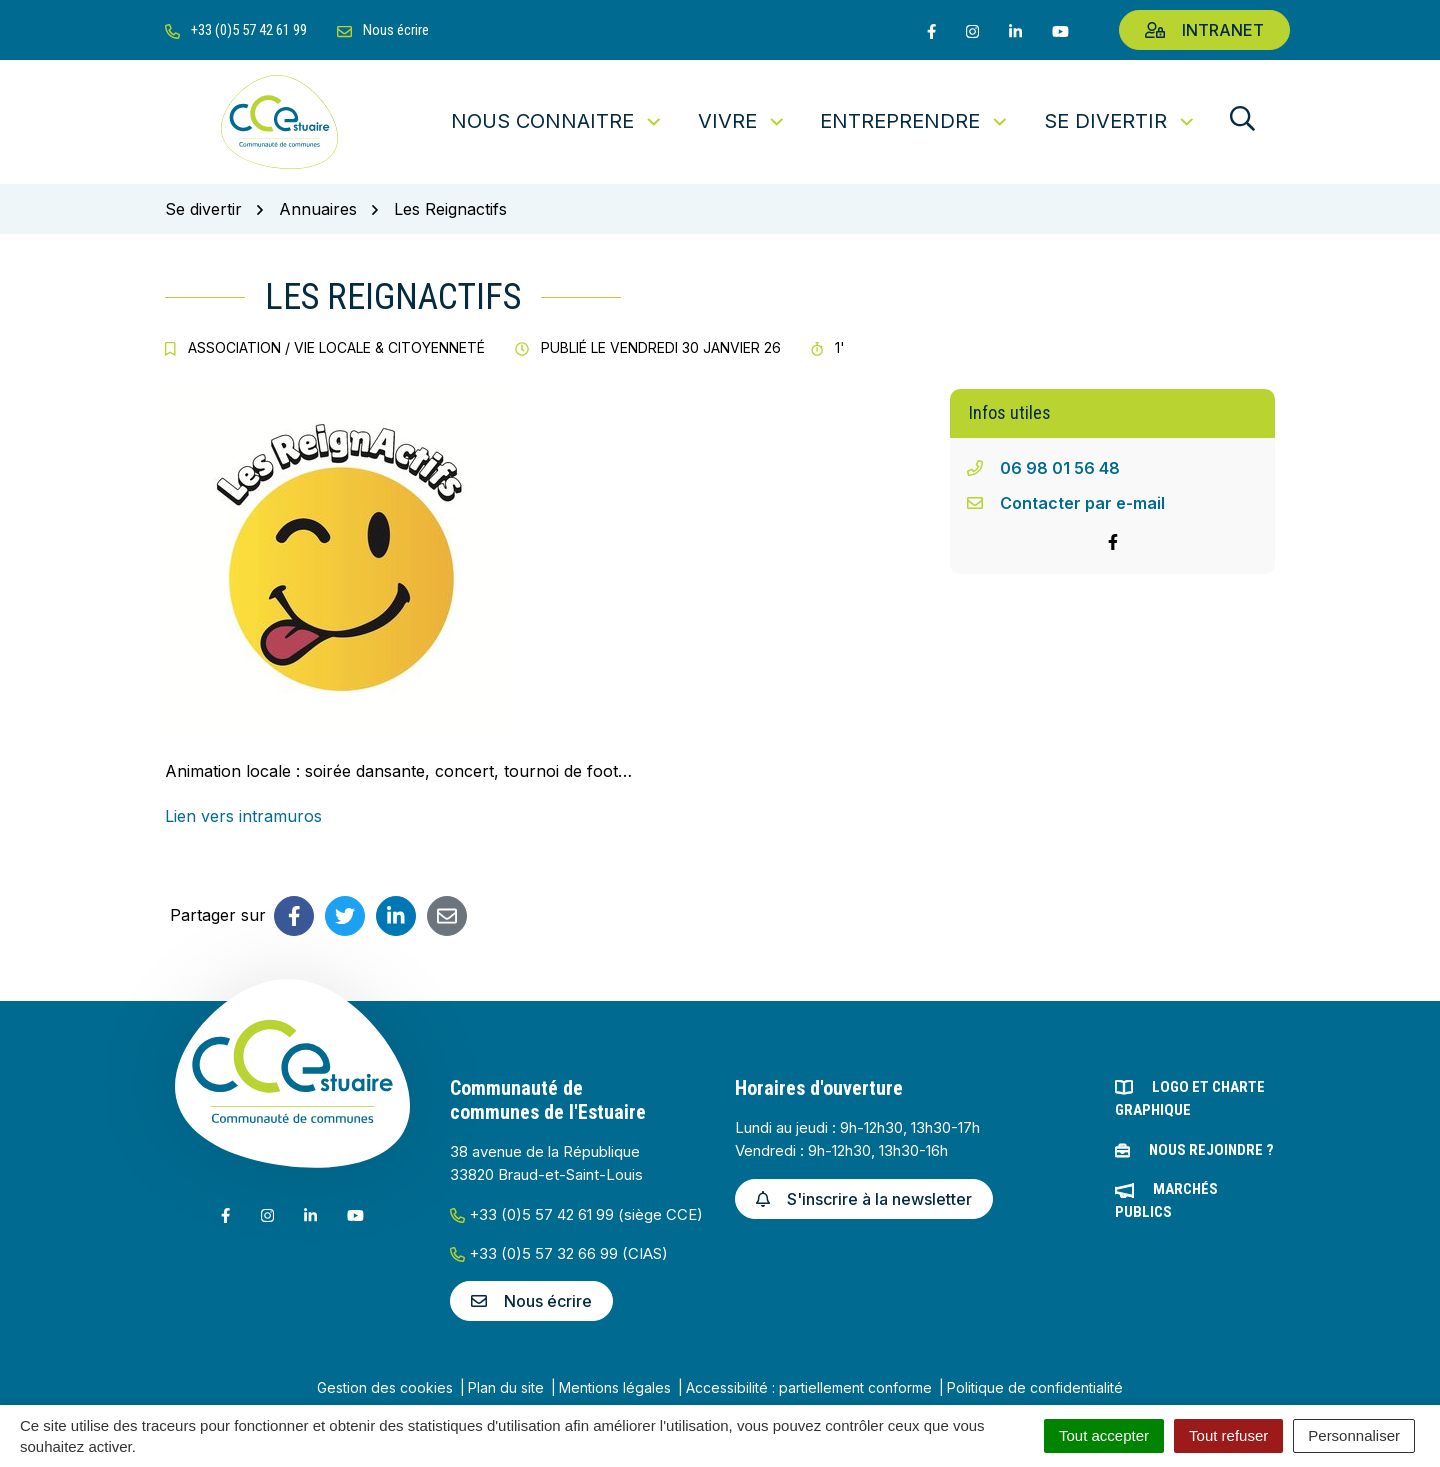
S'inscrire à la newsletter (864, 1199)
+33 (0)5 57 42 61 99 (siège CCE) (576, 1214)
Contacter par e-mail (1082, 503)
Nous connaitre (557, 121)
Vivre (742, 121)
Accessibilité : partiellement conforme (809, 1387)
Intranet (1204, 30)
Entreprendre (915, 121)
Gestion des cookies (385, 1387)
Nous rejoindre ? (1211, 1150)
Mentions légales (615, 1387)
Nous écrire (531, 1301)
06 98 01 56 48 (1060, 468)
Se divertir (1120, 121)
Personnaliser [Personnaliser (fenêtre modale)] (1354, 1435)
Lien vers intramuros (243, 816)
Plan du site (506, 1387)
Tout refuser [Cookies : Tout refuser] (1228, 1435)
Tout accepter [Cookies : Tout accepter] (1104, 1435)
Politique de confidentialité (1035, 1387)
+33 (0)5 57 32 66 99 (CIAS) (559, 1253)
